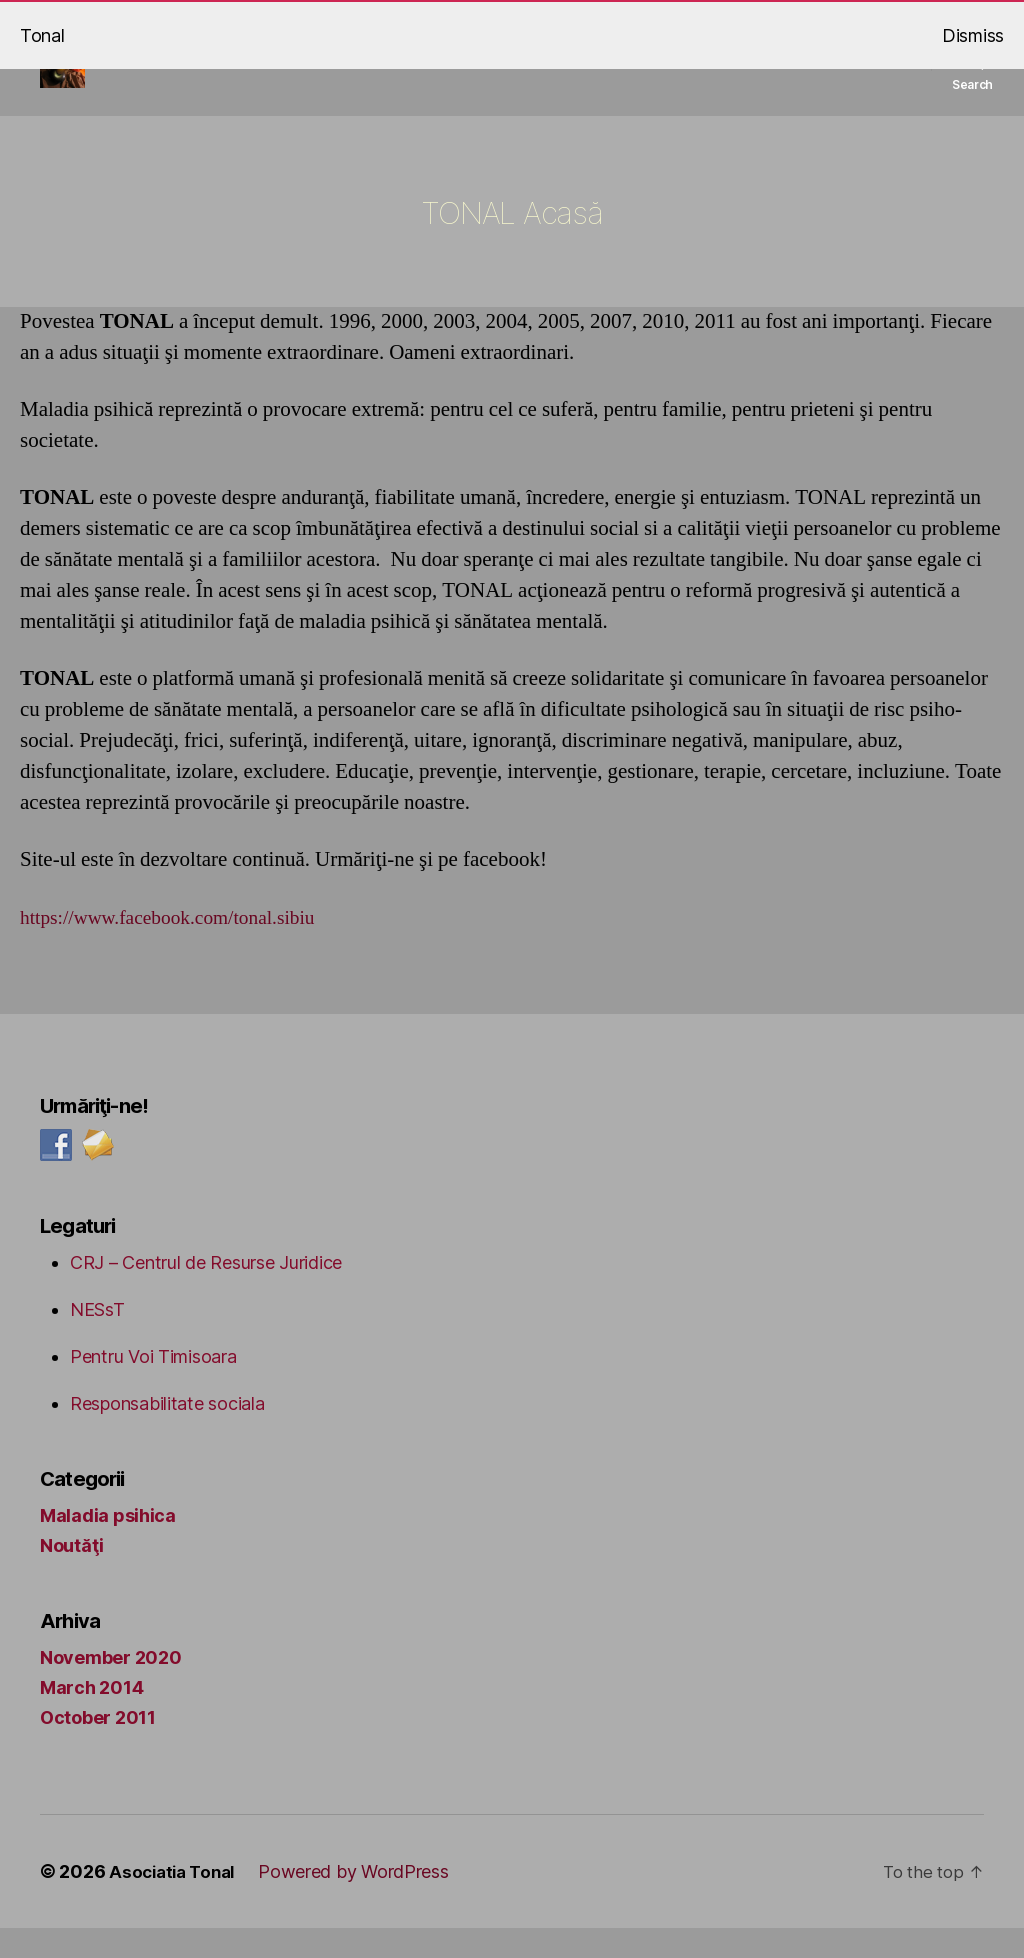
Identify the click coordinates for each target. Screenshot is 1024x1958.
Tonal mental (461, 72)
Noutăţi (72, 1575)
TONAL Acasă (564, 72)
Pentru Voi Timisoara (153, 1386)
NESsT (97, 1339)
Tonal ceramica (773, 72)
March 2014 (91, 1717)
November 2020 (111, 1687)
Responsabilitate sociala (167, 1433)
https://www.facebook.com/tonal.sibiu (180, 947)
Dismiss (973, 35)
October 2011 (98, 1747)
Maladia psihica (108, 1545)
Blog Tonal (343, 72)
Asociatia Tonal (176, 1901)
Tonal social (662, 72)
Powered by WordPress (362, 1901)
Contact (872, 72)
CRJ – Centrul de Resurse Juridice (206, 1292)
